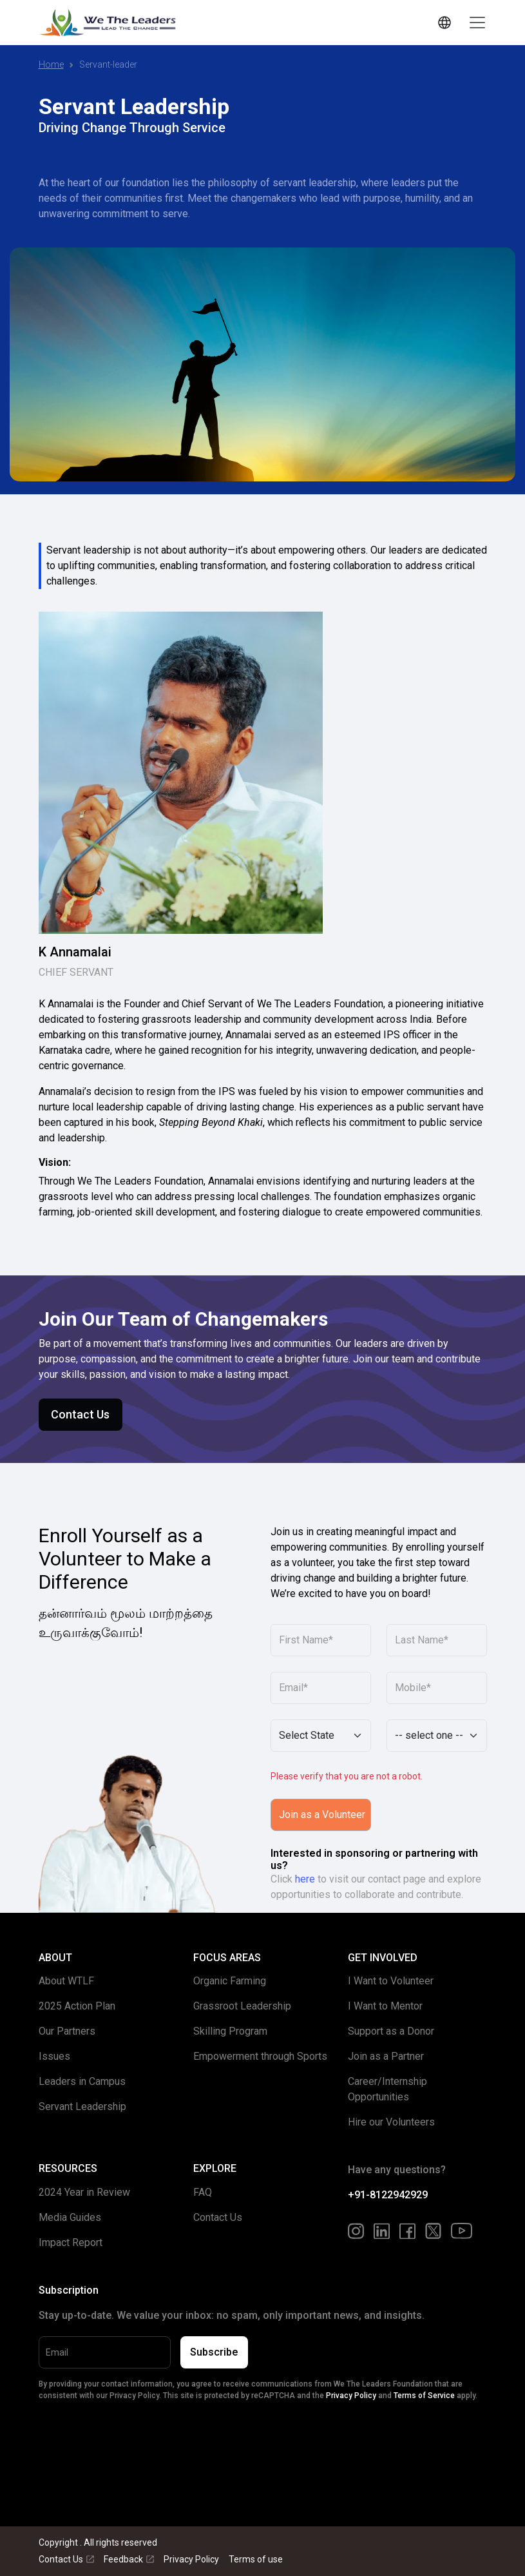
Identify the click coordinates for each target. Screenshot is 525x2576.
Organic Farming (229, 1981)
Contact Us (80, 1414)
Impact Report (70, 2242)
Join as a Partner (386, 2056)
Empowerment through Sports (260, 2056)
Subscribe (214, 2352)
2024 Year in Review (84, 2192)
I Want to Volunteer (391, 1981)
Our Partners (67, 2031)
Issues (54, 2056)
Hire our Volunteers (391, 2122)
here (305, 1879)
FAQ (202, 2192)
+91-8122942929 (388, 2195)
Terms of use (256, 2559)
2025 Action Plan (77, 2006)
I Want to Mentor (385, 2006)
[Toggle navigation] (477, 22)
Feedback (129, 2559)
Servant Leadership (82, 2106)
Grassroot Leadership (242, 2006)
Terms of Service (424, 2395)
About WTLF (66, 1981)
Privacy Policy (351, 2395)
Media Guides (70, 2217)
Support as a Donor (391, 2031)
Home (51, 64)
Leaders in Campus (82, 2081)
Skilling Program (230, 2031)
